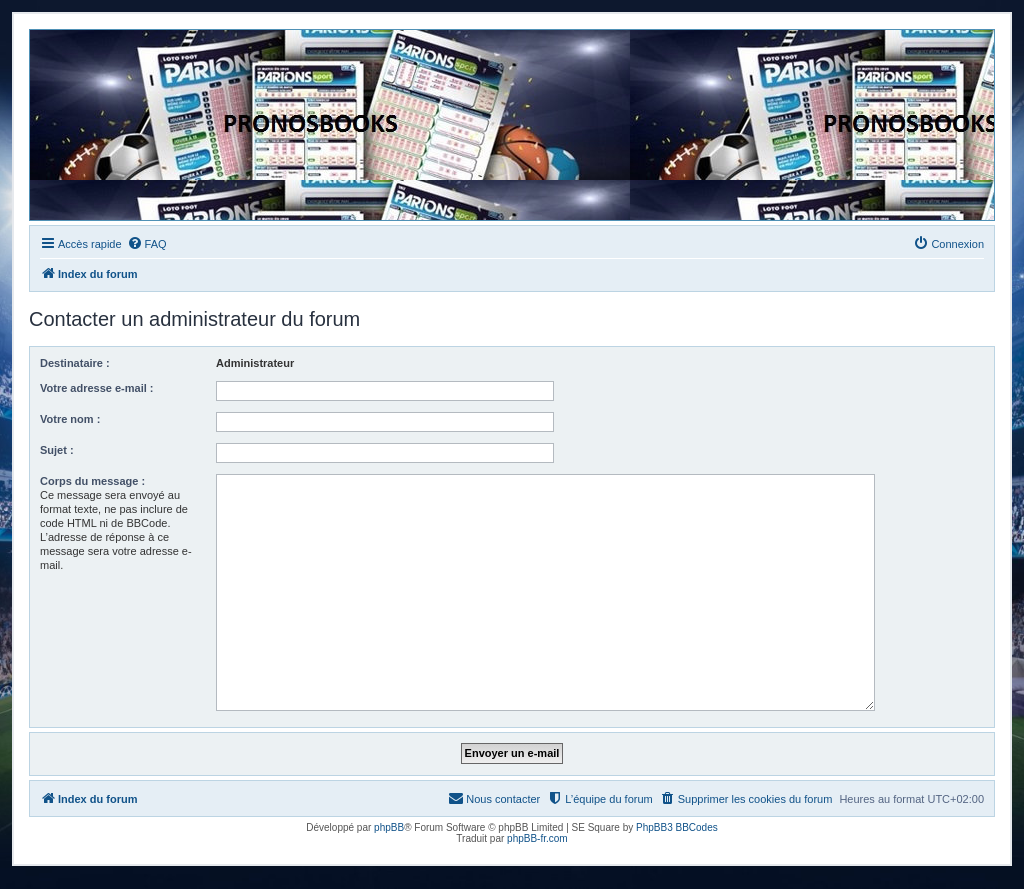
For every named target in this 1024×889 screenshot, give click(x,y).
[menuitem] (147, 244)
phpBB (389, 827)
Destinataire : (75, 363)
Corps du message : (92, 481)
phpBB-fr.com (537, 838)
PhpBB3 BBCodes (677, 827)
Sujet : (57, 450)
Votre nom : (70, 419)
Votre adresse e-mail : (97, 388)
